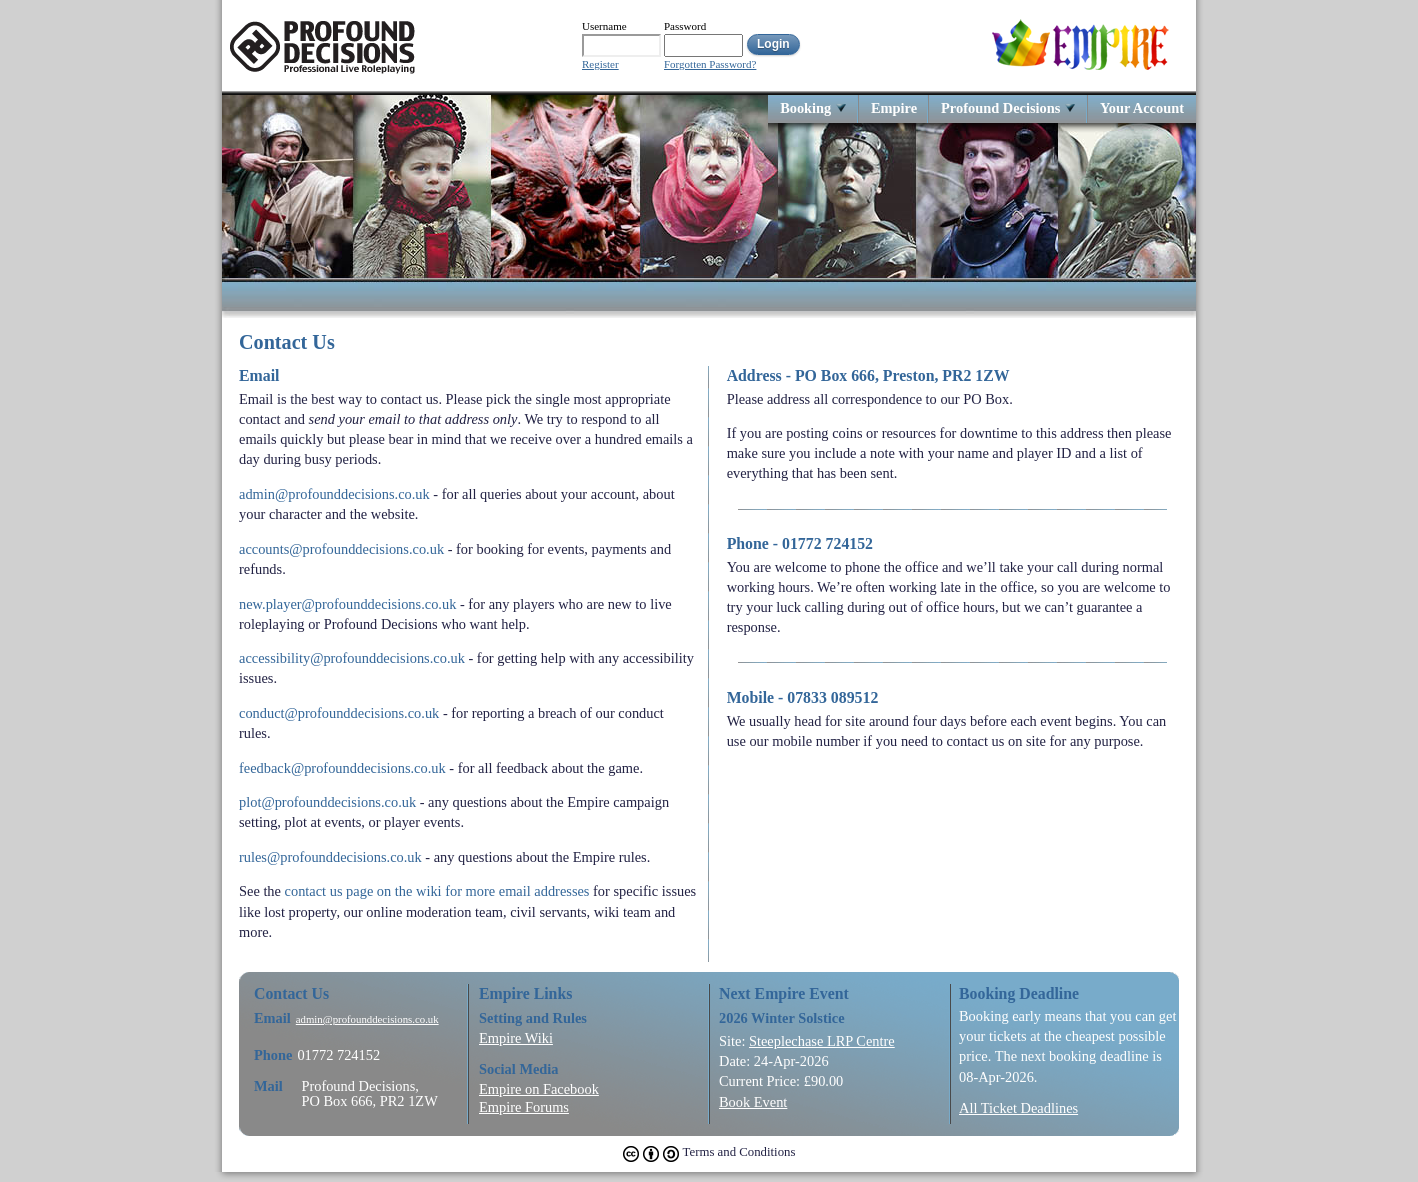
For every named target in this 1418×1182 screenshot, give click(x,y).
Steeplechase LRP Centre (822, 1041)
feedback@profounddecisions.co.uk (342, 768)
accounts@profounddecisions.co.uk (341, 549)
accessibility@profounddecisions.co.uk (352, 658)
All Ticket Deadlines (1018, 1108)
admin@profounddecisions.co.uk (334, 494)
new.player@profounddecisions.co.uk (347, 604)
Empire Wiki (516, 1038)
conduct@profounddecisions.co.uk (339, 713)
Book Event (753, 1102)
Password (685, 26)
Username (604, 26)
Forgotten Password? (710, 64)
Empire (894, 107)
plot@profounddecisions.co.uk (327, 802)
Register (600, 64)
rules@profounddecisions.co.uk (330, 857)
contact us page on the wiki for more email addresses (437, 891)
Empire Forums (524, 1107)
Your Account (1142, 107)
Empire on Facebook (539, 1089)
